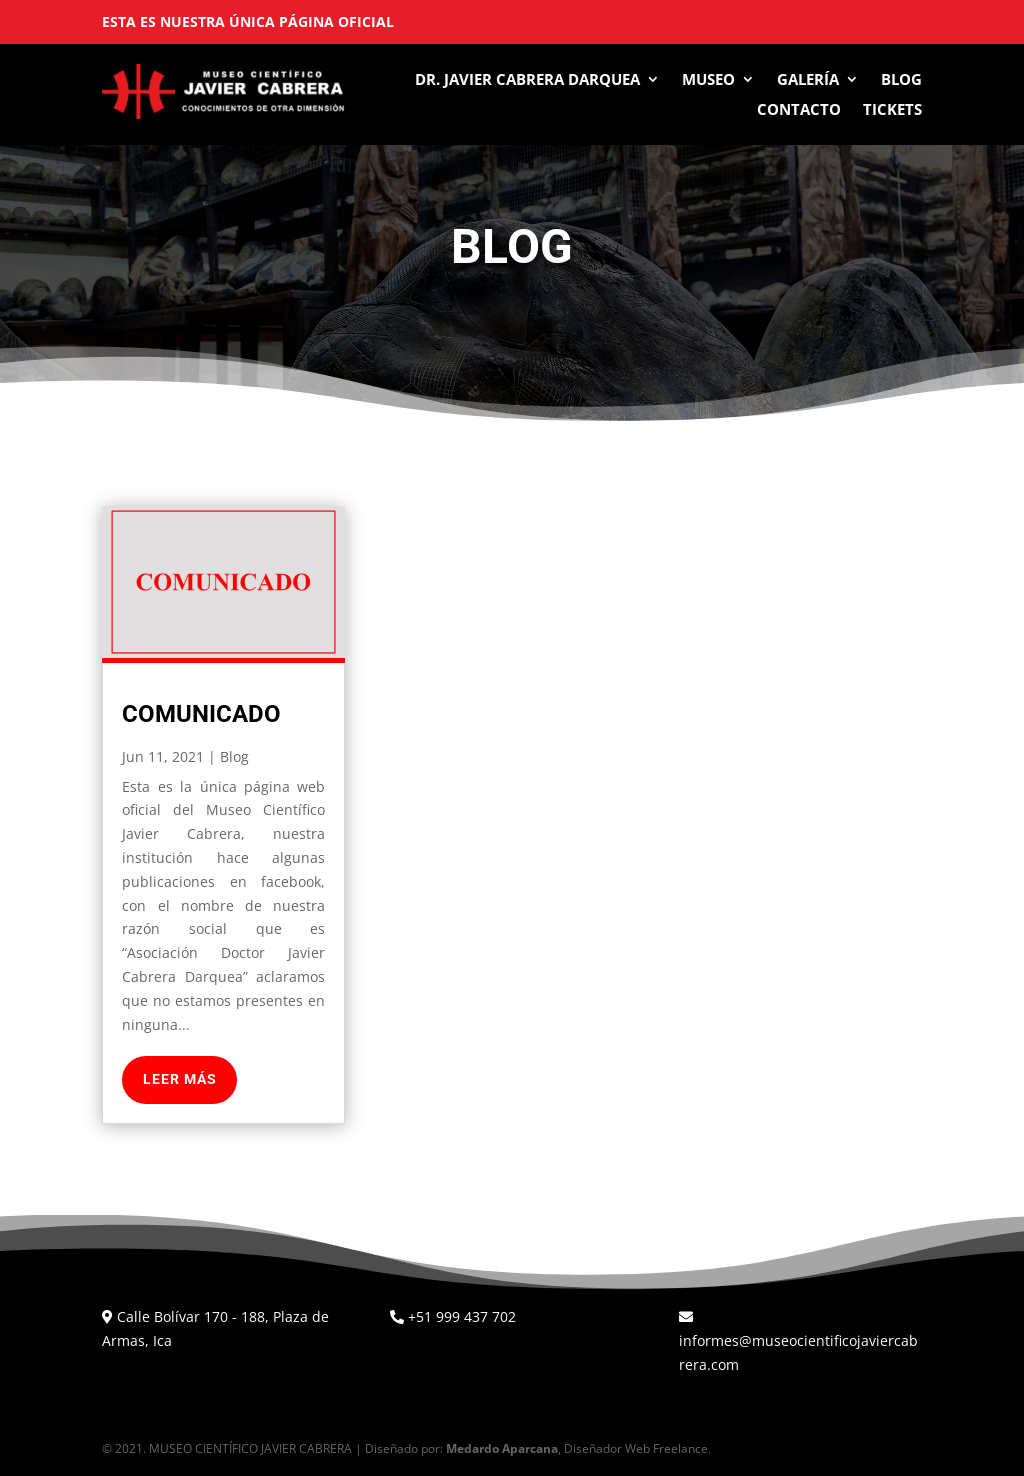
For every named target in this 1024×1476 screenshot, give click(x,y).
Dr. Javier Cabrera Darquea (527, 80)
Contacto (799, 110)
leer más (180, 1079)
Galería (808, 80)
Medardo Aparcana (502, 1448)
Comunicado (201, 714)
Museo (708, 80)
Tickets (892, 110)
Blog (901, 80)
